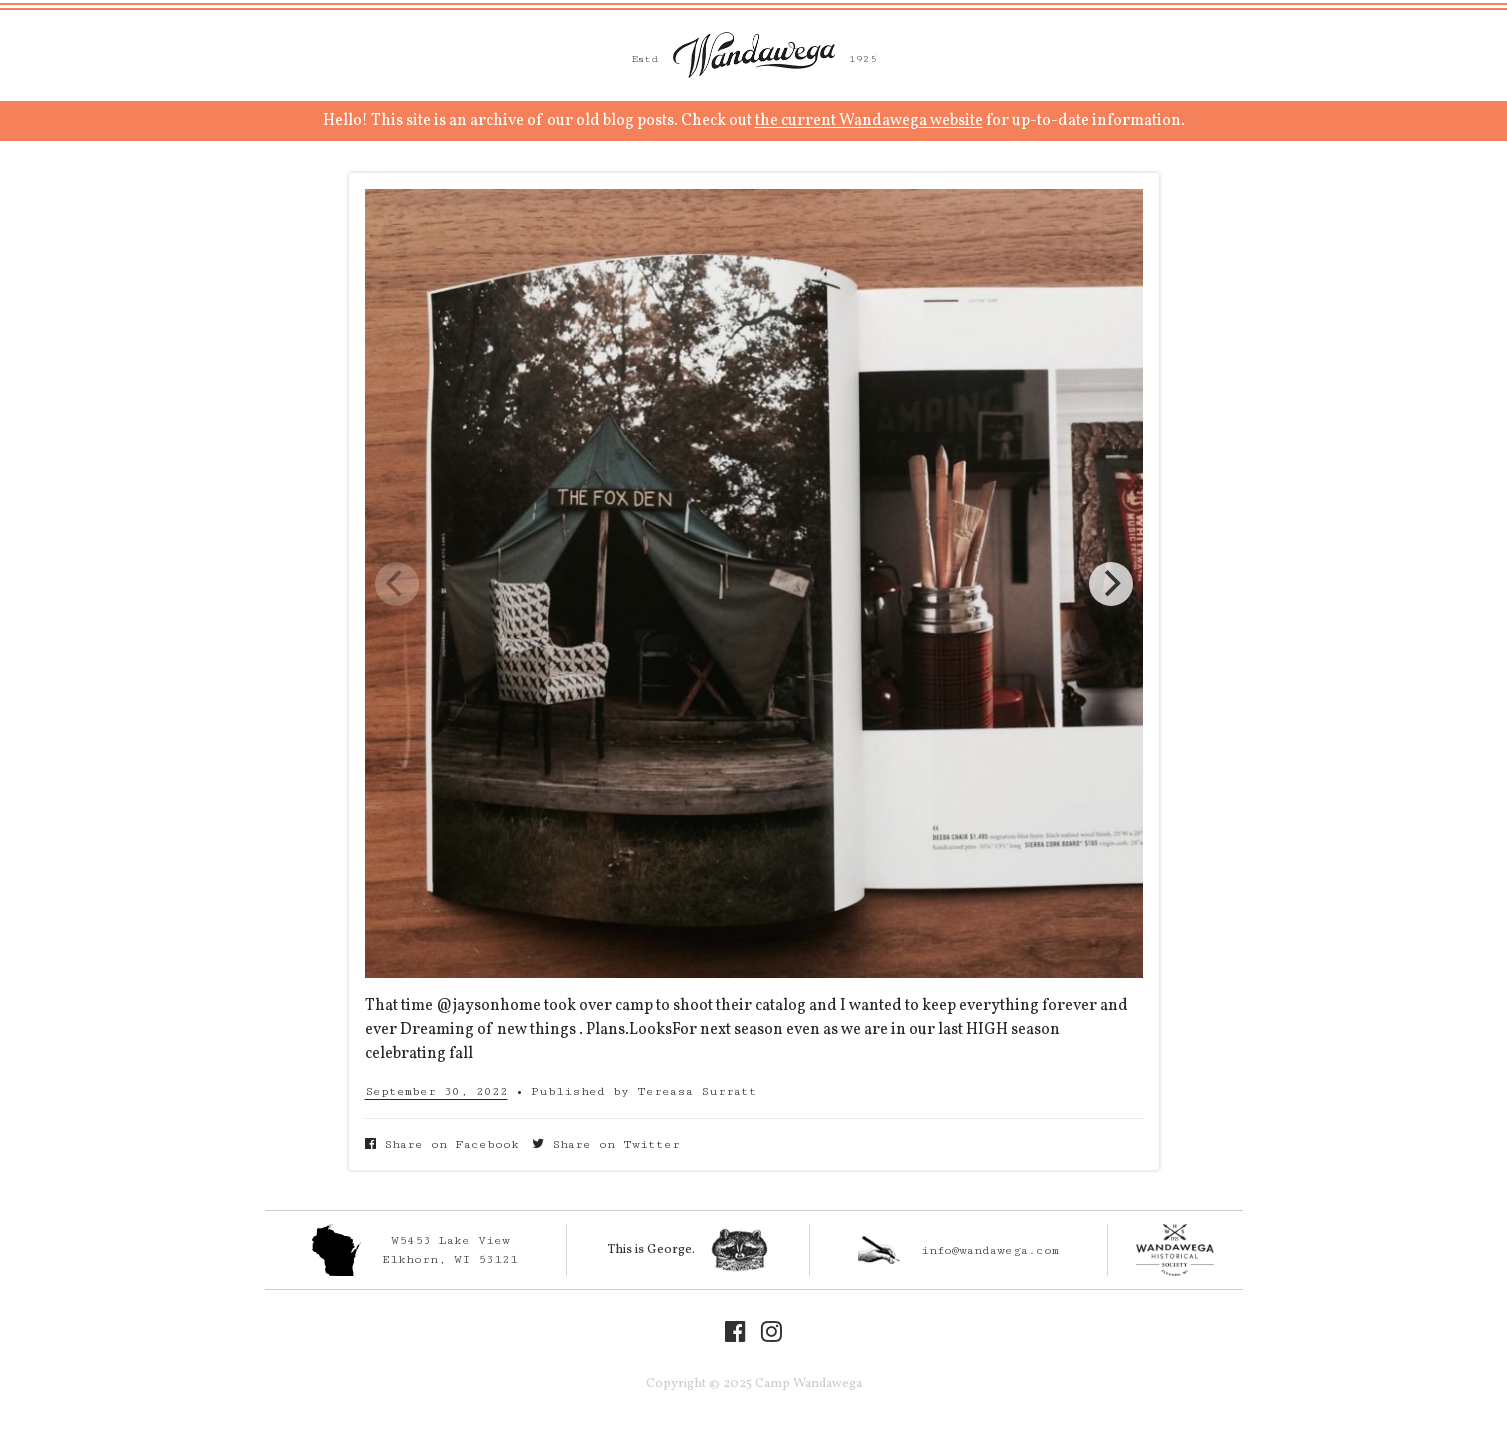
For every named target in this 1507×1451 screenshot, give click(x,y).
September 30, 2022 (436, 1091)
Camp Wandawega (754, 55)
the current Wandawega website (869, 121)
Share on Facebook (442, 1144)
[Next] (1111, 584)
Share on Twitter (606, 1144)
